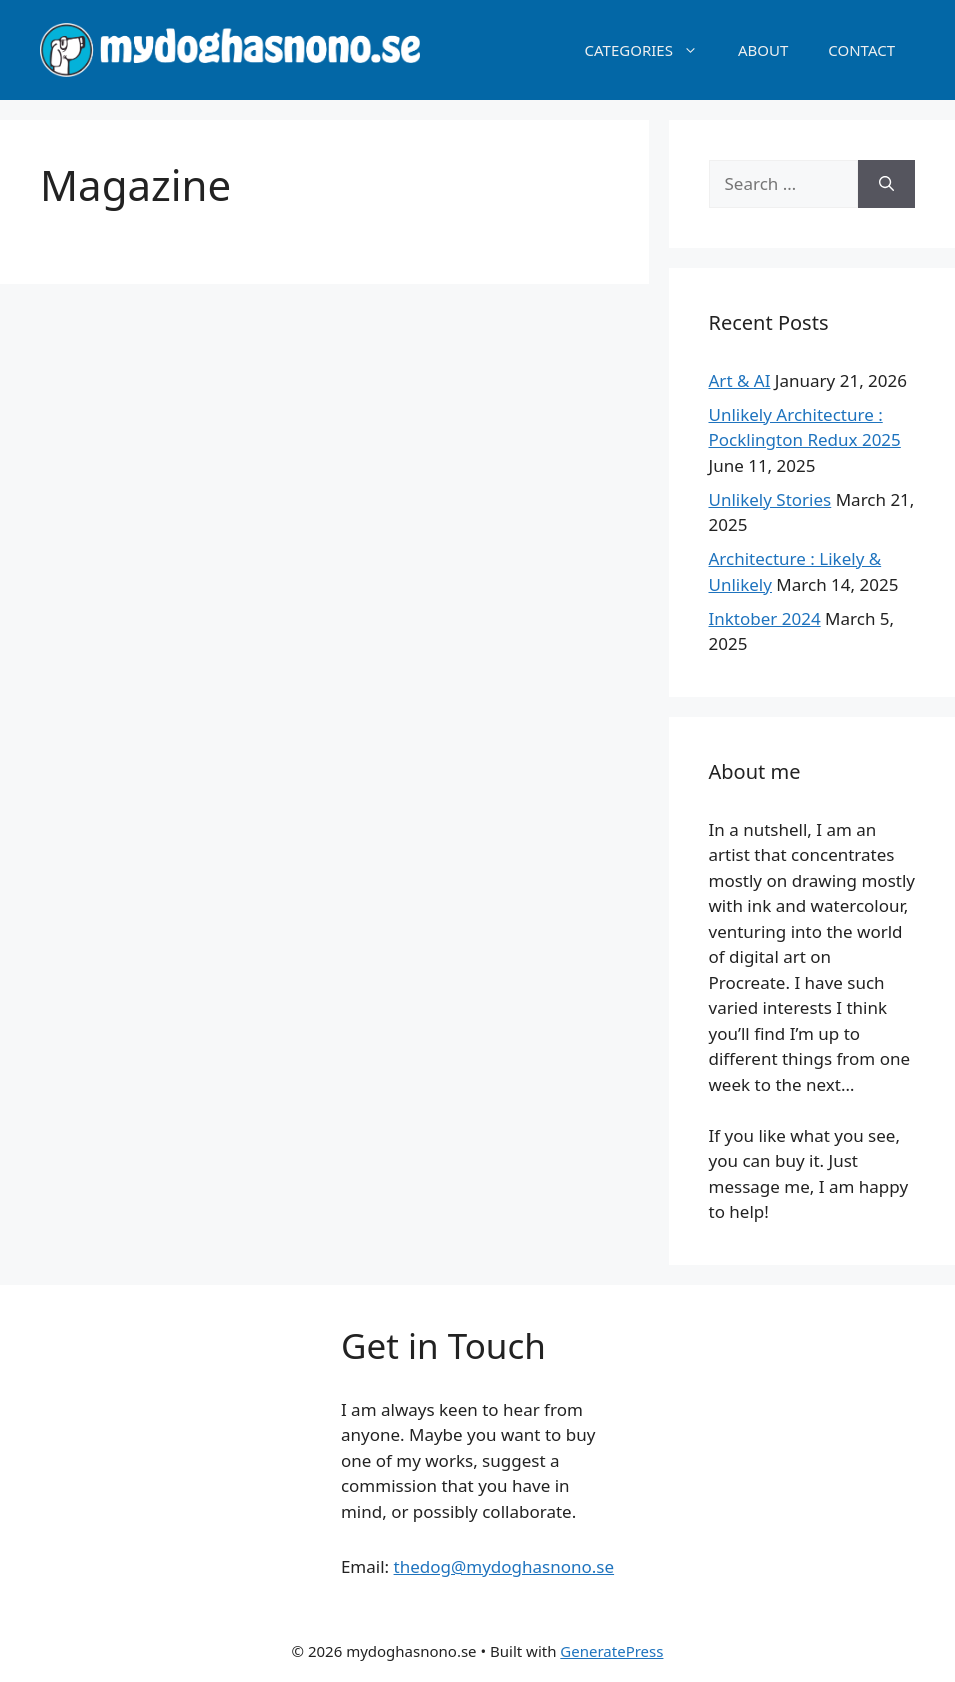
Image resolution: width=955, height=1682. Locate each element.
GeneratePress (611, 1651)
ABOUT (763, 50)
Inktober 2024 (765, 618)
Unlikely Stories (770, 499)
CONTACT (861, 50)
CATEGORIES (651, 50)
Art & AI (740, 380)
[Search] (886, 184)
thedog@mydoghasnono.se (504, 1566)
